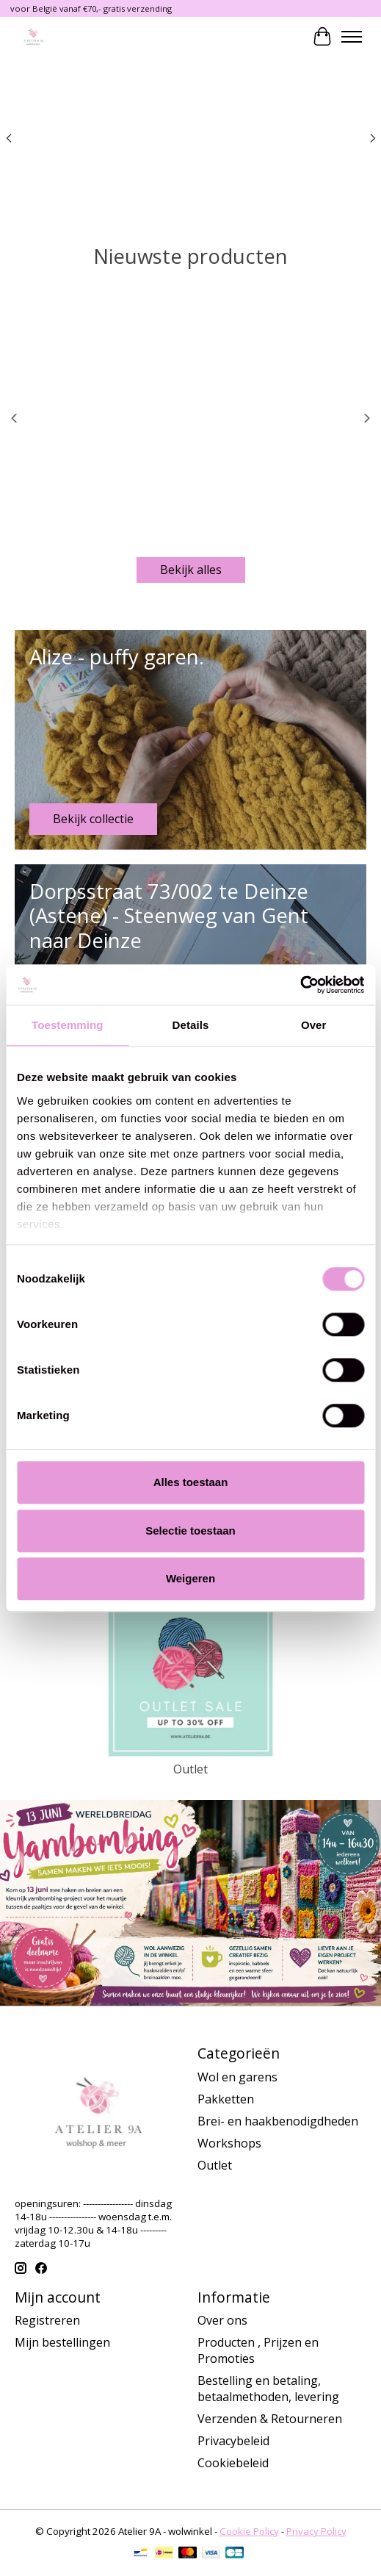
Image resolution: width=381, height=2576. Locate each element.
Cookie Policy (249, 2531)
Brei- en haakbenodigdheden (277, 2121)
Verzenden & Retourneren (269, 2419)
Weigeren (190, 1578)
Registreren (47, 2320)
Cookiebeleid (233, 2463)
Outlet (190, 1769)
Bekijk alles (191, 570)
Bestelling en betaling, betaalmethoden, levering (268, 2388)
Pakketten (225, 2099)
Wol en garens (237, 2077)
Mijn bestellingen (62, 2342)
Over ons (222, 2320)
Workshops (229, 2143)
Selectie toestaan (190, 1530)
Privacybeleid (233, 2441)
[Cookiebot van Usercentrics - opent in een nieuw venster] (300, 984)
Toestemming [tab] (68, 1025)
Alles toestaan (190, 1482)
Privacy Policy (316, 2531)
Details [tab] (191, 1025)
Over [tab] (314, 1025)
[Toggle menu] (351, 36)
